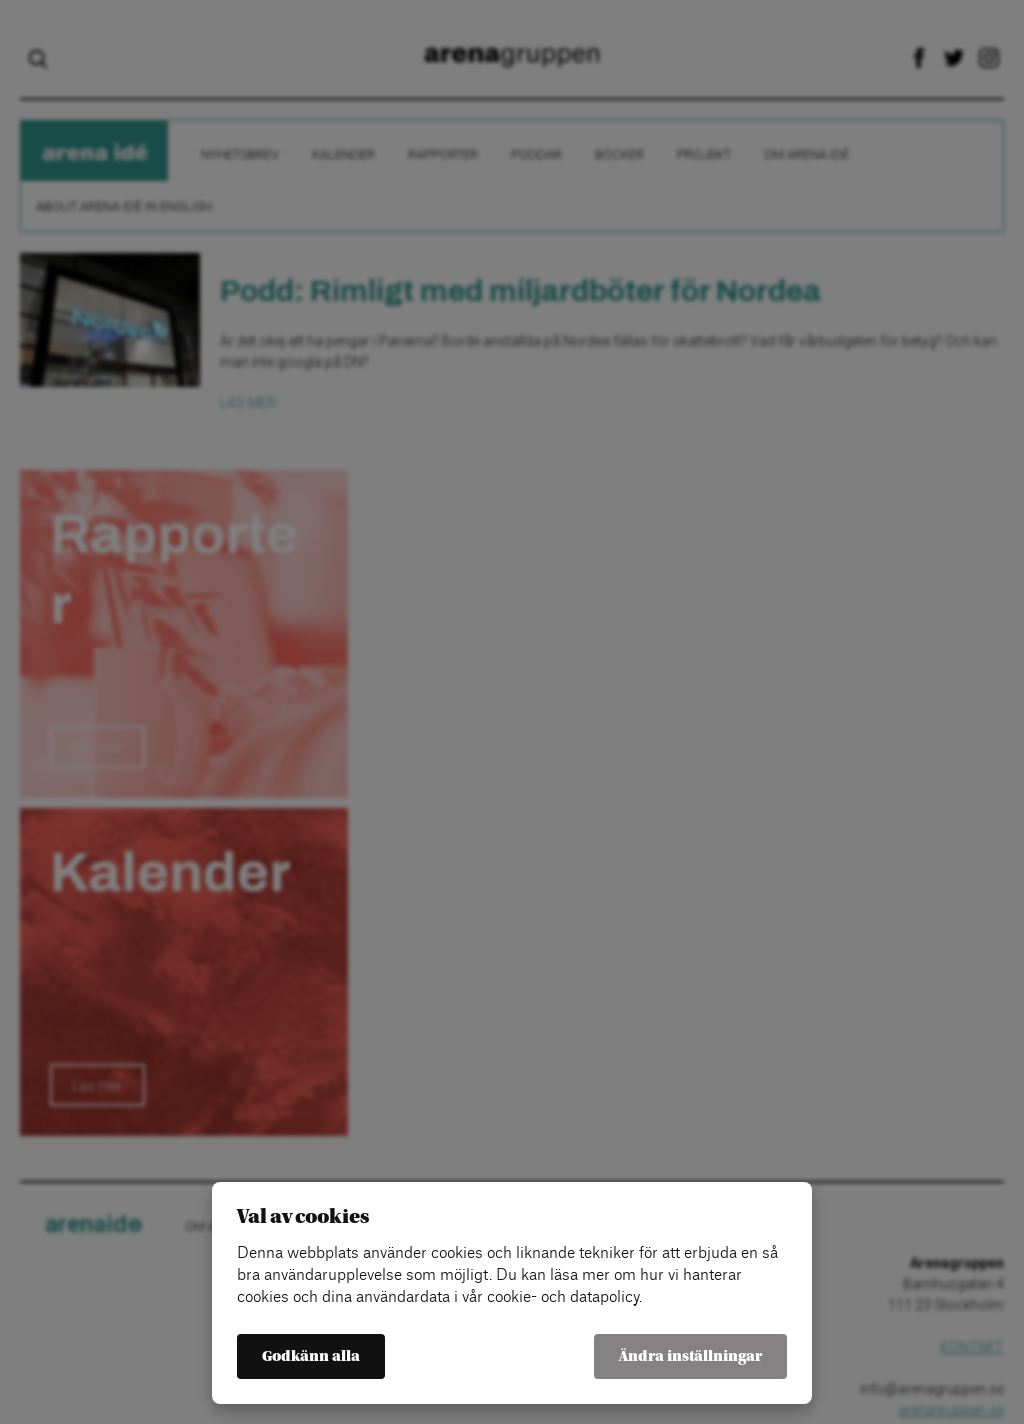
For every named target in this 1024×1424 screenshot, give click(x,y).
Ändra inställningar (690, 1356)
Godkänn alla (311, 1356)
